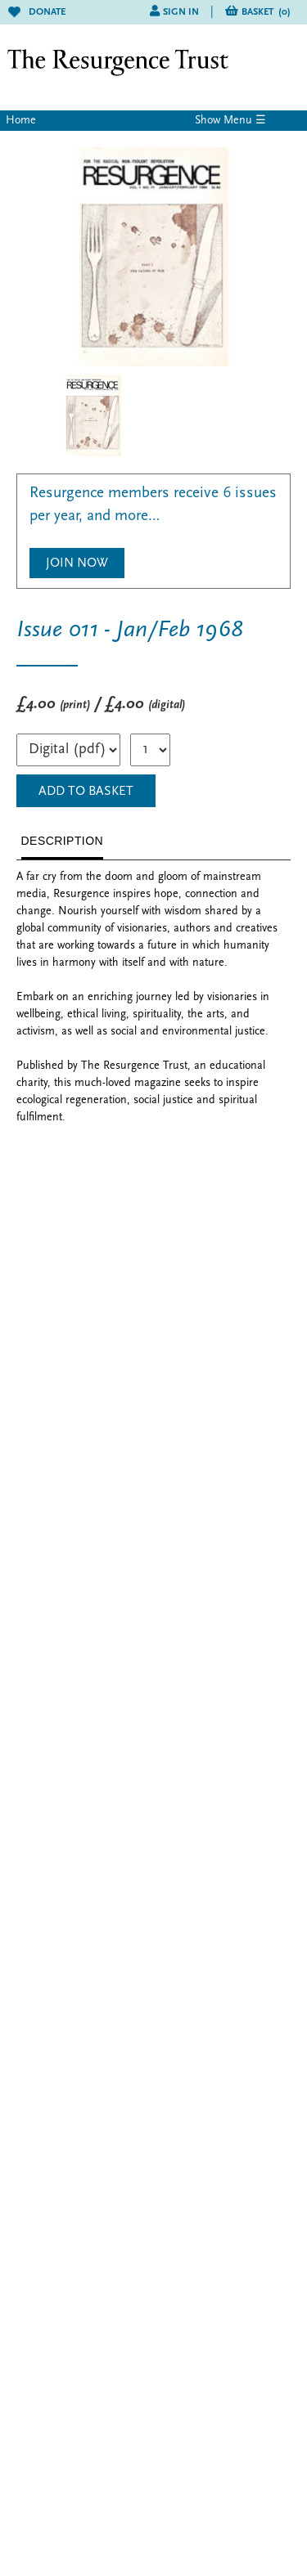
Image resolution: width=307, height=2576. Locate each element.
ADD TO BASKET (85, 791)
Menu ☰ (244, 120)
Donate (36, 12)
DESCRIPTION (62, 840)
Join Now (77, 563)
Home (21, 120)
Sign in (181, 12)
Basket (266, 12)
